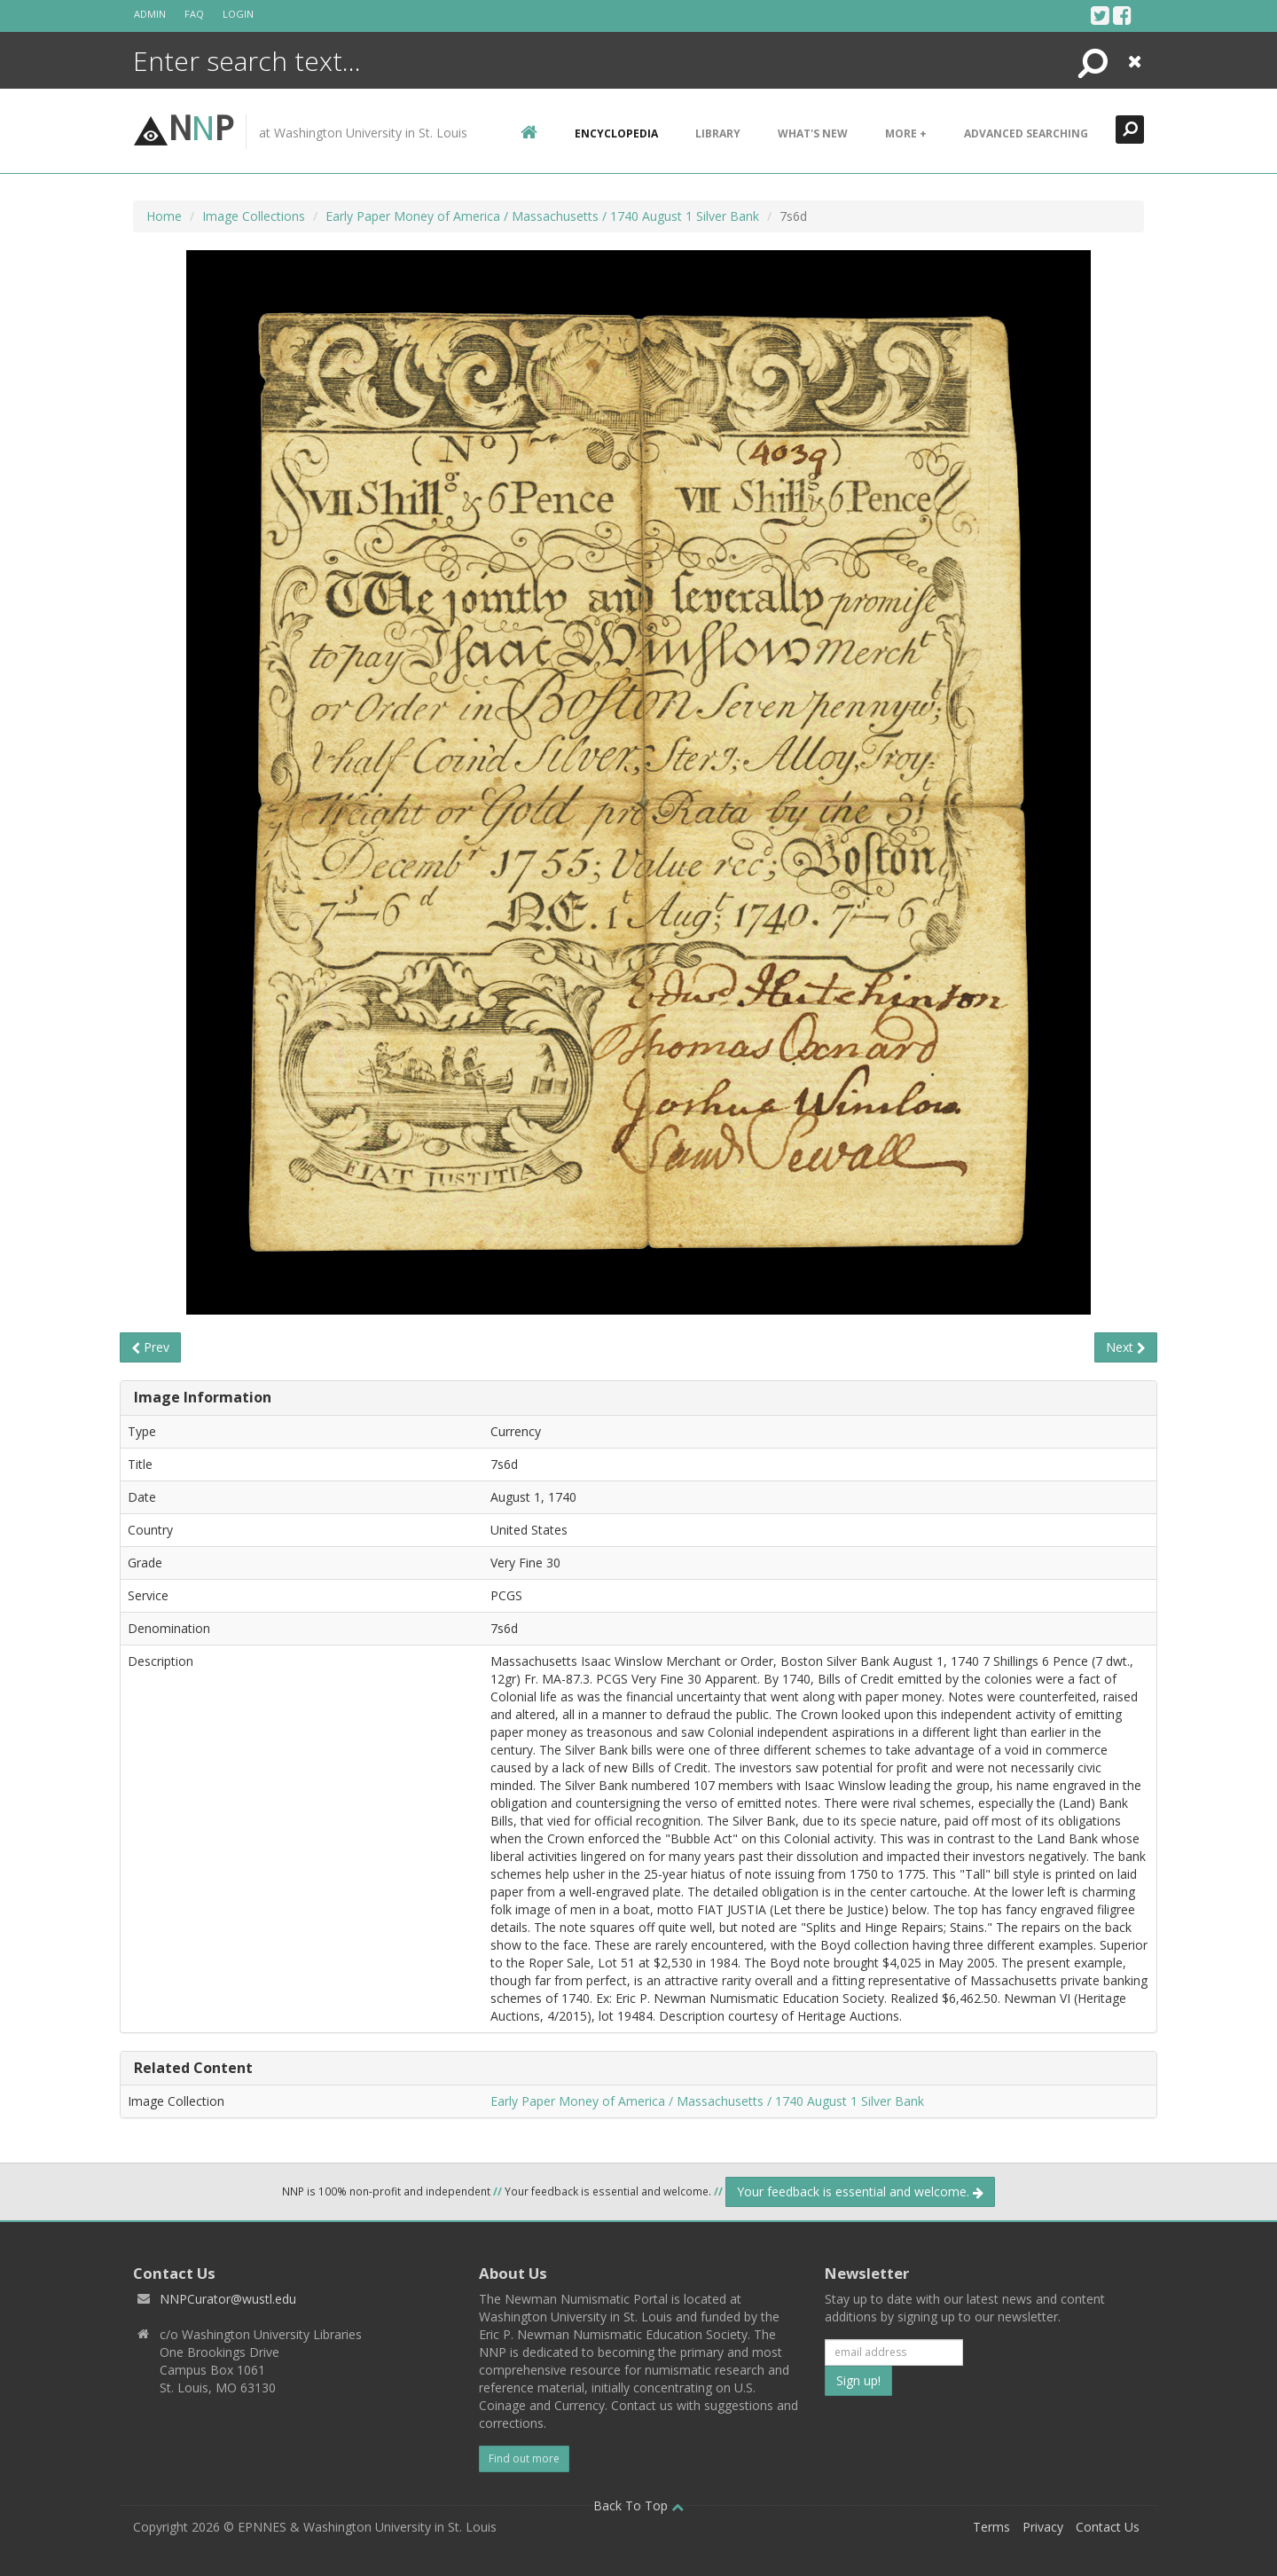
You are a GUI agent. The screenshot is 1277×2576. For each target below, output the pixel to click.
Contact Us (1108, 2526)
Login (238, 13)
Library (717, 133)
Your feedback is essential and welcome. (860, 2191)
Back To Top (638, 2505)
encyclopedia (616, 133)
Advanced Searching (1026, 133)
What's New (813, 133)
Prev (150, 1347)
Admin (150, 13)
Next (1126, 1347)
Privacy (1042, 2526)
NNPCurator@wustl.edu (228, 2298)
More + (906, 133)
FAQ (194, 13)
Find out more (524, 2458)
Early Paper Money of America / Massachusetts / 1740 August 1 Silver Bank (542, 216)
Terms (991, 2526)
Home (164, 216)
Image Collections (253, 216)
